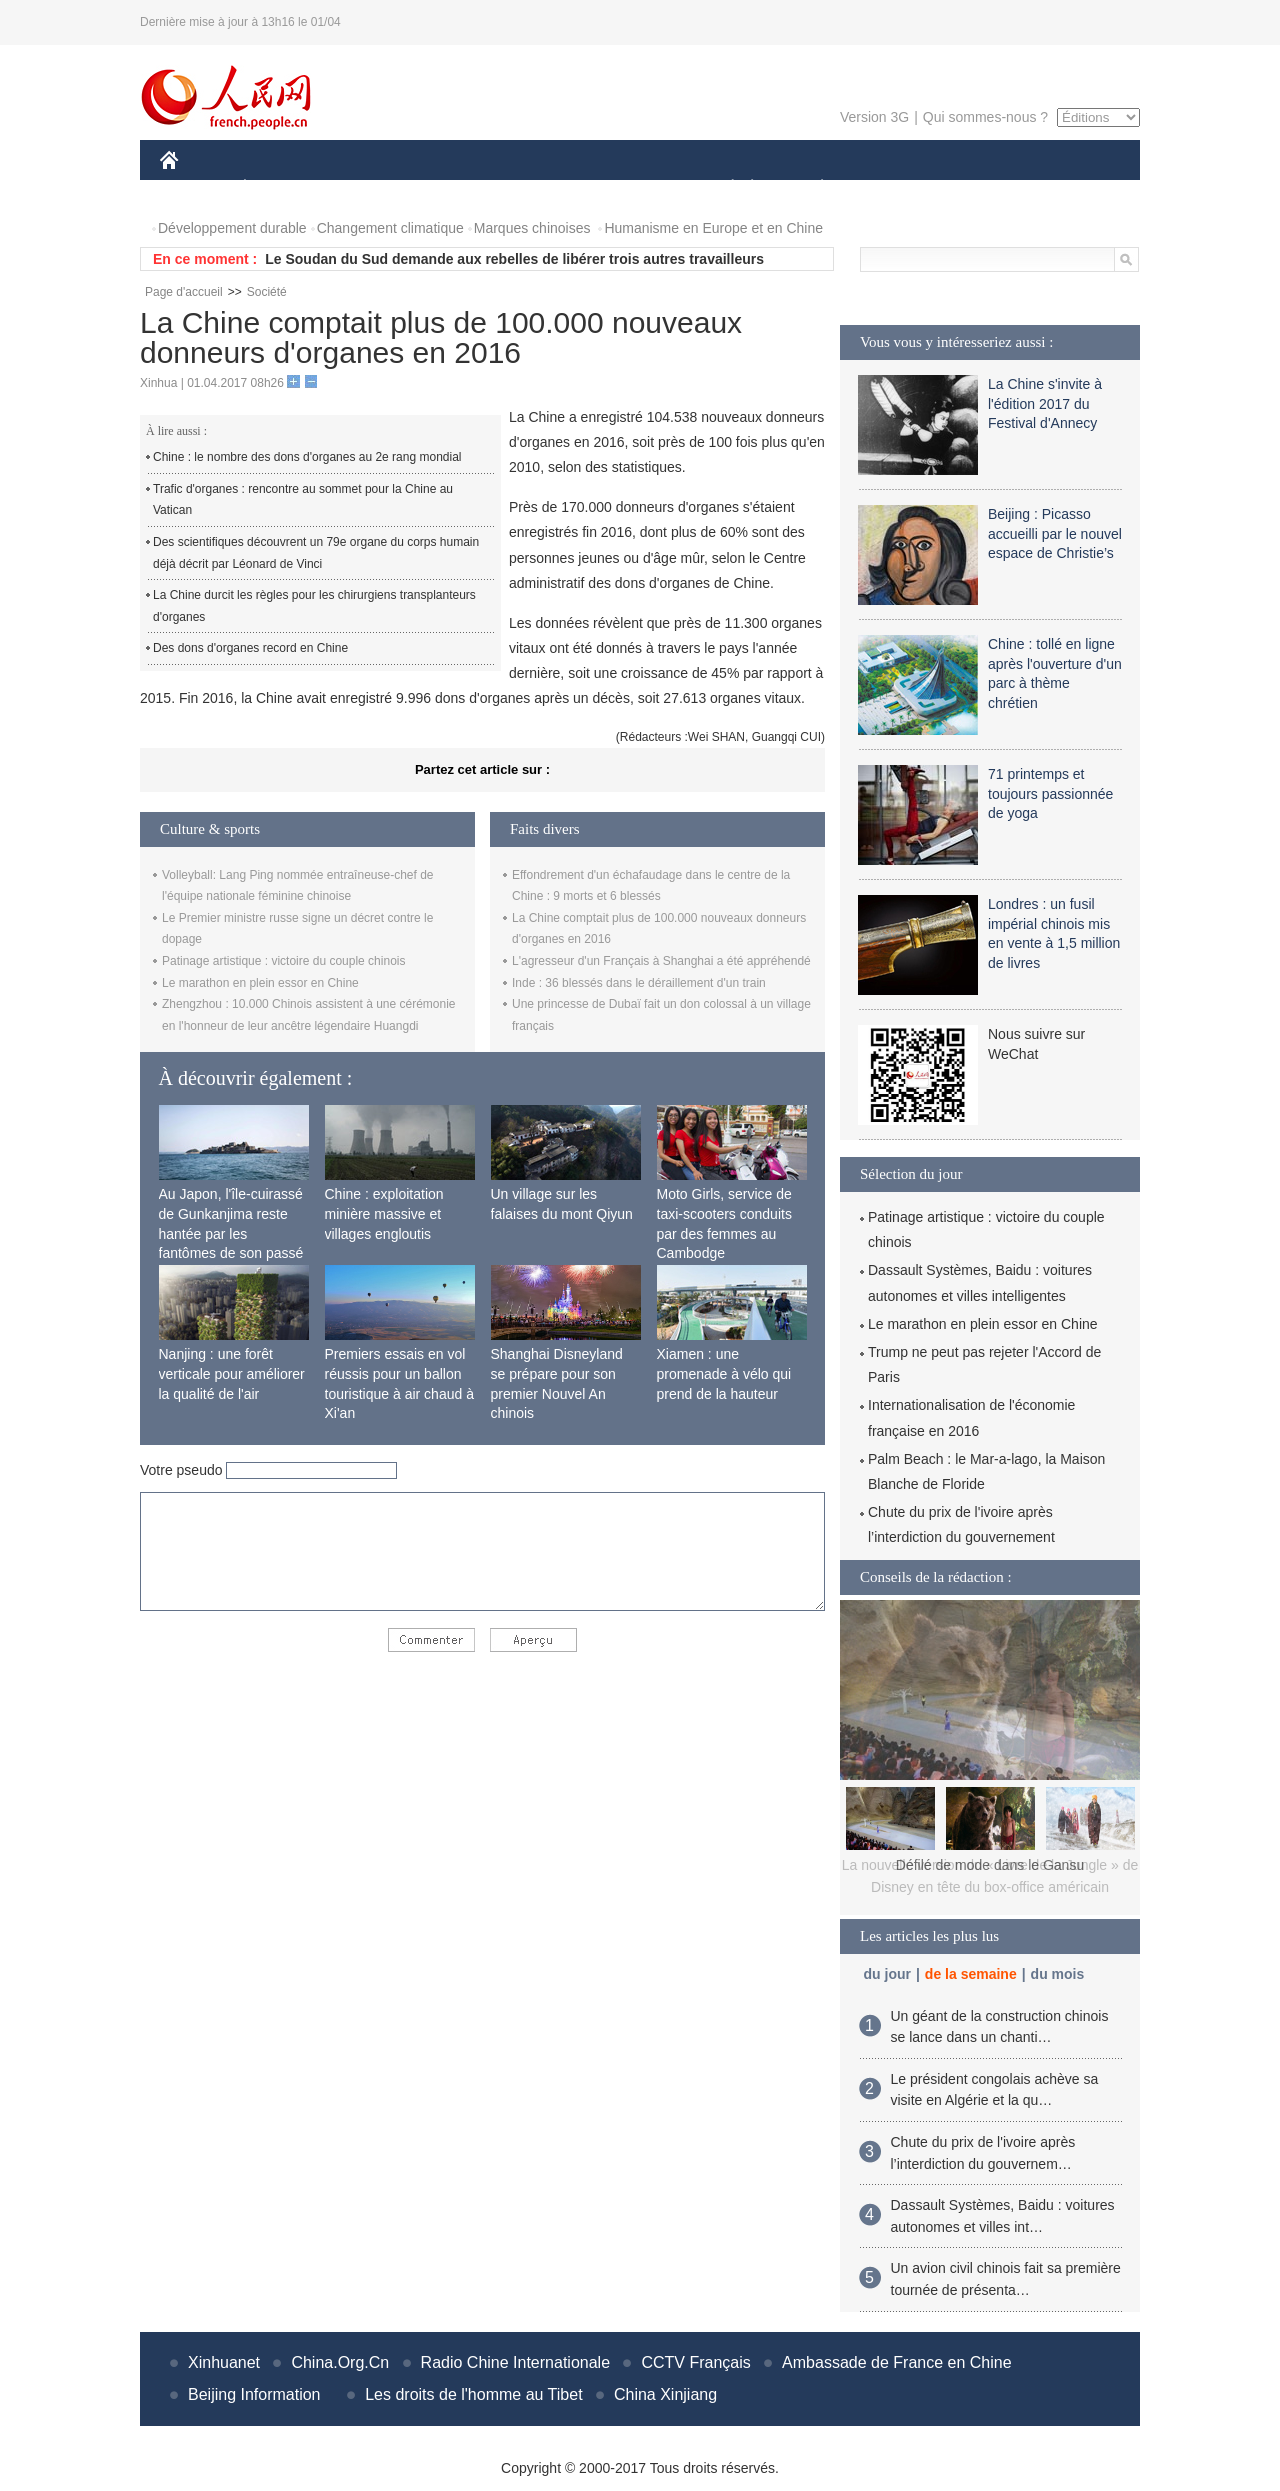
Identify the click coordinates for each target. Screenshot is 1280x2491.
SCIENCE (544, 188)
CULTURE (634, 188)
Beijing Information (254, 2394)
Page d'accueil (184, 292)
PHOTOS (1069, 188)
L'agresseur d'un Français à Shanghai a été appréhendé (661, 961)
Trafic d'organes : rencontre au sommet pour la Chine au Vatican (303, 500)
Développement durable (232, 228)
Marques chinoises (532, 228)
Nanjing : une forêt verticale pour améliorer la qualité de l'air (232, 1373)
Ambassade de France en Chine (896, 2362)
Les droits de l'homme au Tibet (473, 2394)
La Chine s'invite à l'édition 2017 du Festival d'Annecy (1045, 403)
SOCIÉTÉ (723, 188)
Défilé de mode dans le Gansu (990, 1865)
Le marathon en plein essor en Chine (260, 983)
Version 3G (874, 117)
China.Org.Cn (340, 2362)
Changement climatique (390, 228)
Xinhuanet (224, 2362)
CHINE (194, 188)
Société (267, 292)
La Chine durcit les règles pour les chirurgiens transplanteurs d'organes (314, 606)
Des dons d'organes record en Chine (250, 648)
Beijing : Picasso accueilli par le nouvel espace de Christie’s (1055, 533)
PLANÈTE (811, 188)
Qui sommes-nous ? (985, 117)
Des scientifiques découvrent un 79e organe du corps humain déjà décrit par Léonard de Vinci (316, 553)
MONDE (372, 188)
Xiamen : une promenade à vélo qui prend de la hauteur (724, 1373)
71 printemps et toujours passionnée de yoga (1050, 793)
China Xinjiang (665, 2394)
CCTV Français (695, 2362)
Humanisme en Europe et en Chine (713, 228)
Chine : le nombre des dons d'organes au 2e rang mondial (307, 457)
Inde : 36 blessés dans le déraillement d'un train (639, 983)
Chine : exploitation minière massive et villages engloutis (384, 1213)
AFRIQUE (456, 188)
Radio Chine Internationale (515, 2362)
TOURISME (977, 188)
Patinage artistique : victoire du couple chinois (283, 961)
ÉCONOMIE (281, 188)
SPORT (891, 188)
